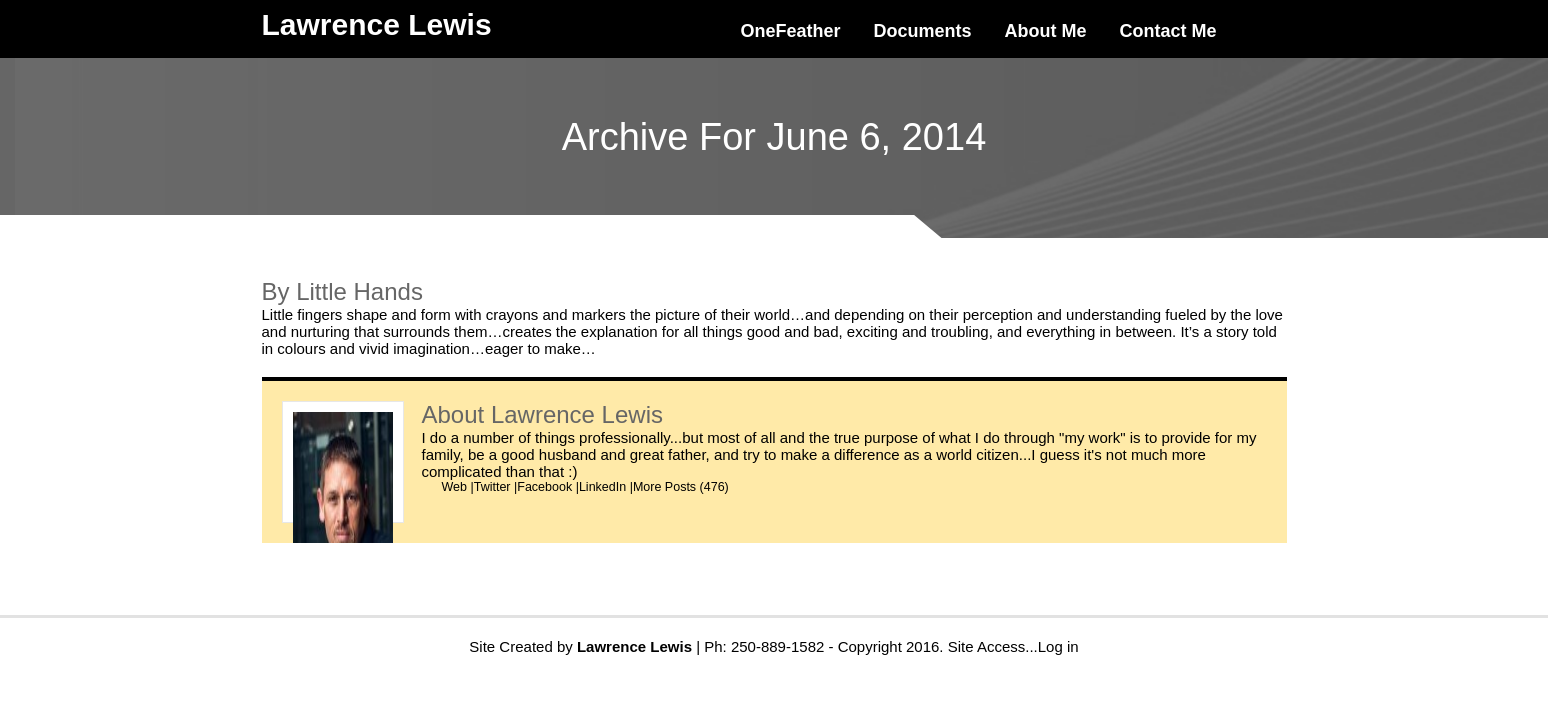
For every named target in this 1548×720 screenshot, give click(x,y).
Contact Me (1168, 31)
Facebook (544, 487)
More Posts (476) (681, 487)
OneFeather (790, 31)
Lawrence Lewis (577, 414)
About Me (1046, 31)
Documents (923, 31)
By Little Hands (342, 291)
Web (454, 487)
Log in (1058, 646)
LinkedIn (602, 487)
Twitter (492, 487)
